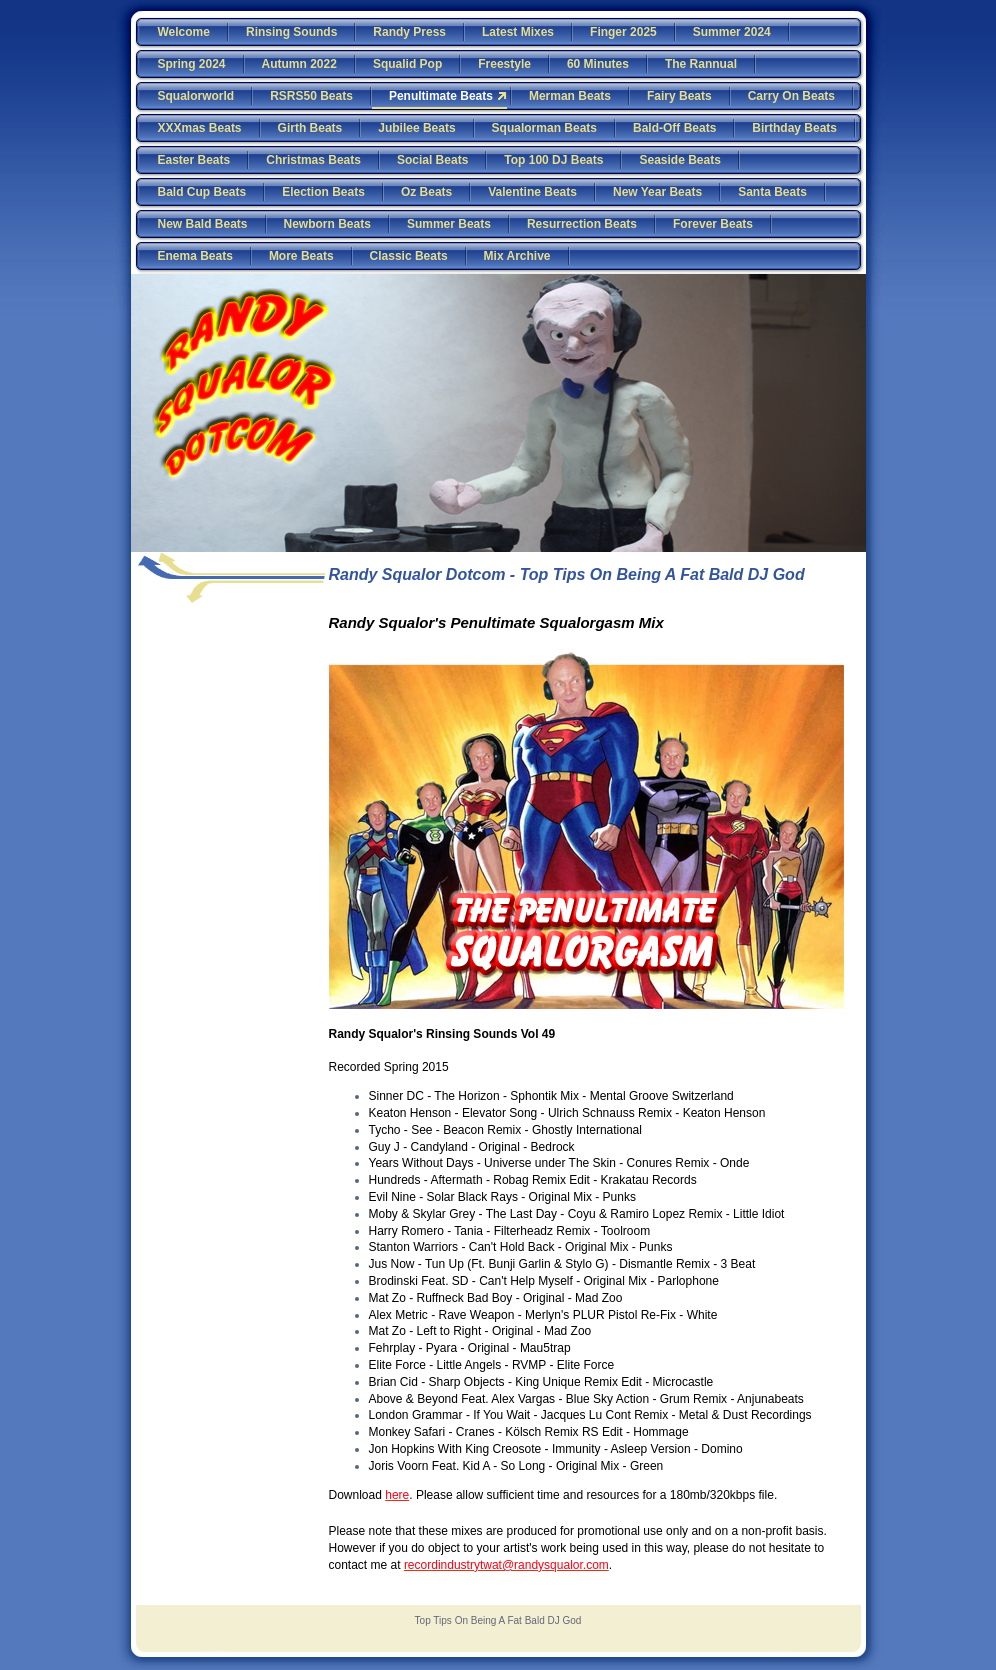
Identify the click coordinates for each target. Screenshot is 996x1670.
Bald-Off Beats (674, 128)
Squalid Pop (407, 64)
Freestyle (504, 64)
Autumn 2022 (299, 64)
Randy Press (409, 32)
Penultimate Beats (441, 96)
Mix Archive (517, 256)
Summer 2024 (732, 32)
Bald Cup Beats (202, 192)
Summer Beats (449, 224)
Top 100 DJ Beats (553, 160)
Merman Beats (570, 96)
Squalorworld (196, 96)
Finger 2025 (623, 32)
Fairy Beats (679, 96)
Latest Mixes (518, 32)
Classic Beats (409, 256)
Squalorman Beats (544, 128)
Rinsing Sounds (291, 32)
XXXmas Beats (200, 128)
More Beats (301, 256)
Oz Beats (426, 192)
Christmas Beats (313, 160)
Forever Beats (713, 224)
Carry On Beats (791, 96)
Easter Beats (194, 160)
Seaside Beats (679, 160)
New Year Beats (657, 192)
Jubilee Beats (416, 128)
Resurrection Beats (582, 224)
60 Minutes (598, 64)
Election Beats (323, 192)
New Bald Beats (203, 224)
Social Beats (432, 160)
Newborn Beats (327, 224)
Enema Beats (195, 256)
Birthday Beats (794, 128)
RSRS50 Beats (311, 96)
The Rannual (701, 64)
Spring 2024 (192, 64)
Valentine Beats (532, 192)
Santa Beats (772, 192)
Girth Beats (310, 128)
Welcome (184, 32)
